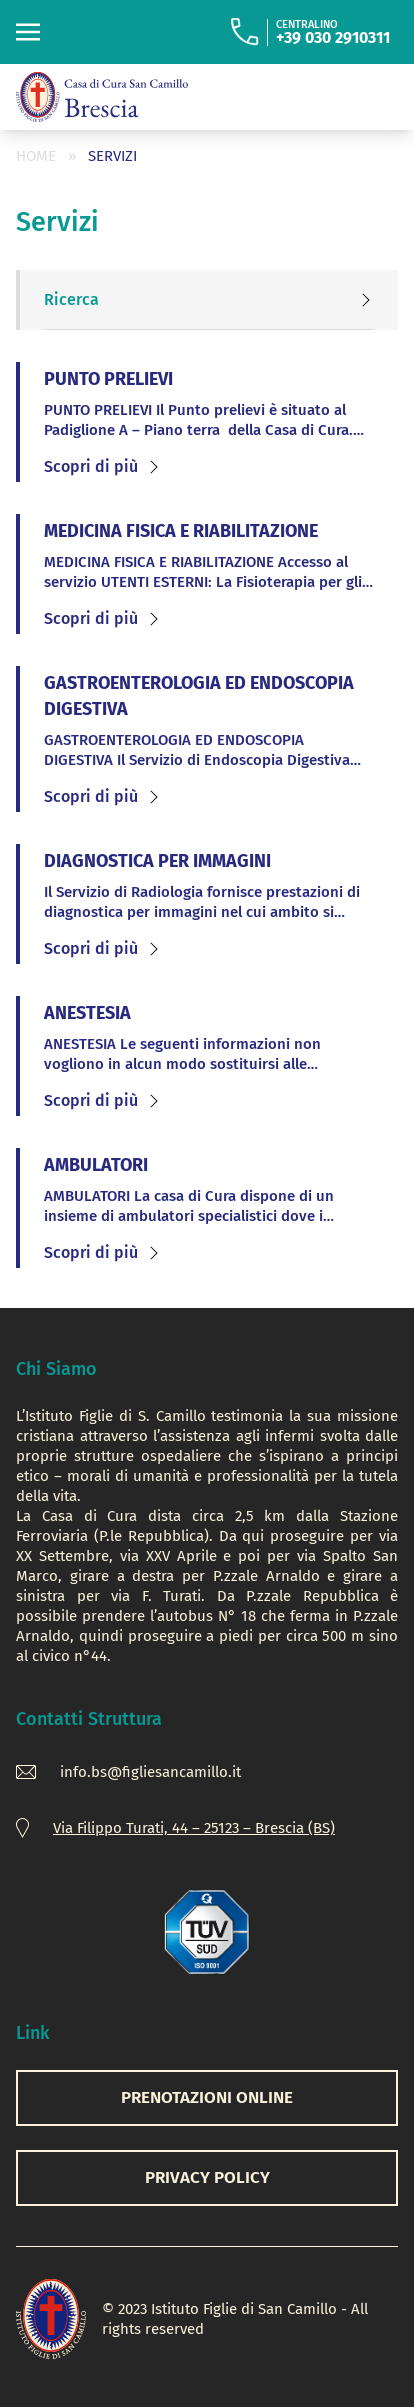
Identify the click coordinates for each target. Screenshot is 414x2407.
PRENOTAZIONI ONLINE (207, 2097)
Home (36, 156)
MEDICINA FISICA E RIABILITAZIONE (181, 531)
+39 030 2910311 (333, 38)
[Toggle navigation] (28, 32)
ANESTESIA (87, 1013)
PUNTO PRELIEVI (108, 379)
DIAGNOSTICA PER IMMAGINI (157, 861)
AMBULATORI (96, 1165)
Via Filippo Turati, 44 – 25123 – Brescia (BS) (194, 1828)
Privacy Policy (207, 2177)
